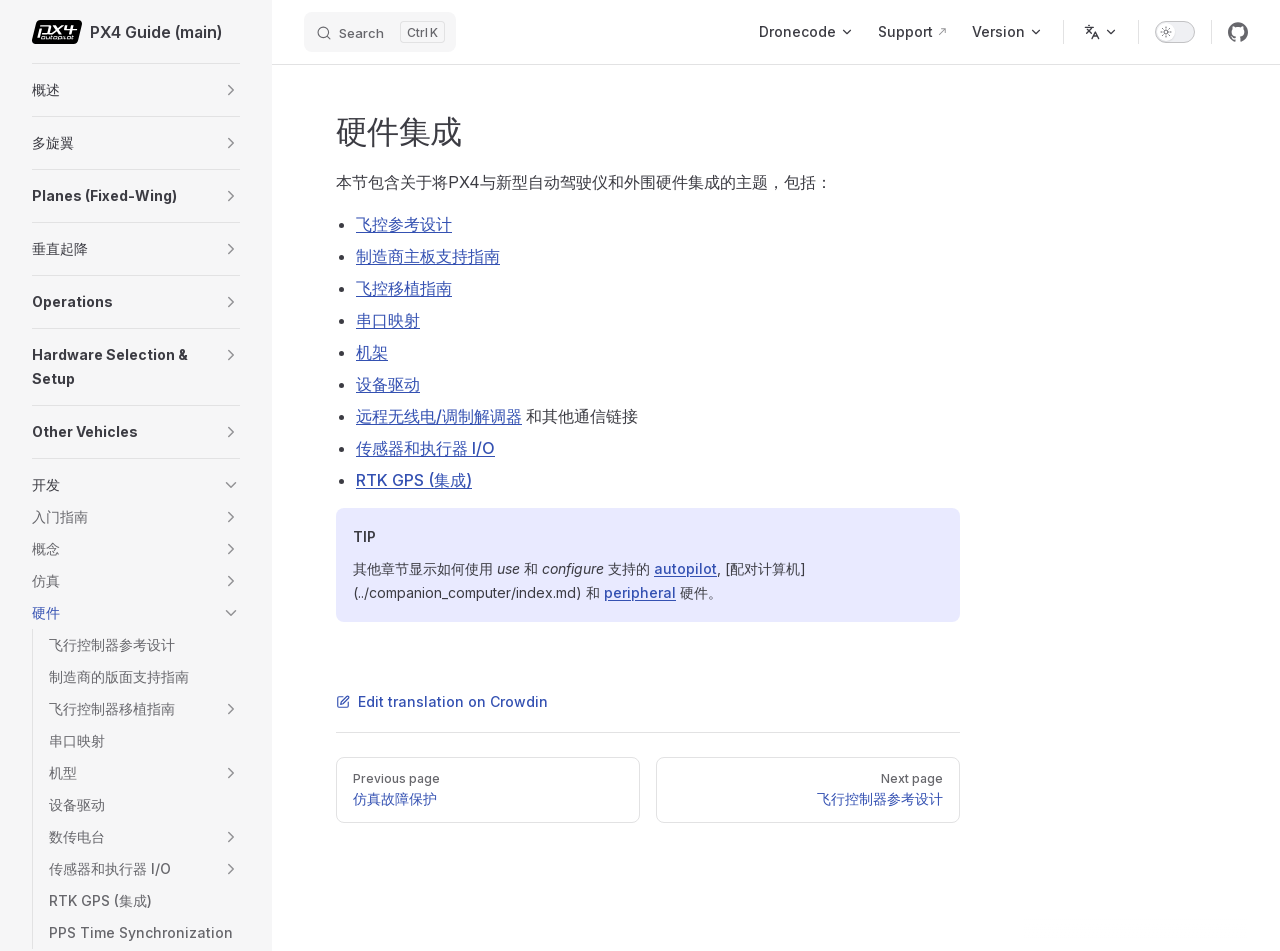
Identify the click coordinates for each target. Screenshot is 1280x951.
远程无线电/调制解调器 (439, 416)
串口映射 (388, 320)
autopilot (685, 568)
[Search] (380, 32)
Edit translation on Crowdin (442, 701)
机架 (372, 352)
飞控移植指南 (404, 288)
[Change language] (1101, 32)
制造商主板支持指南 (428, 256)
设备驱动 (388, 384)
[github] (1238, 32)
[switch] (1175, 32)
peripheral (640, 592)
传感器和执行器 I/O (425, 448)
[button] (231, 90)
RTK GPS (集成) (414, 480)
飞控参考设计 (404, 224)
